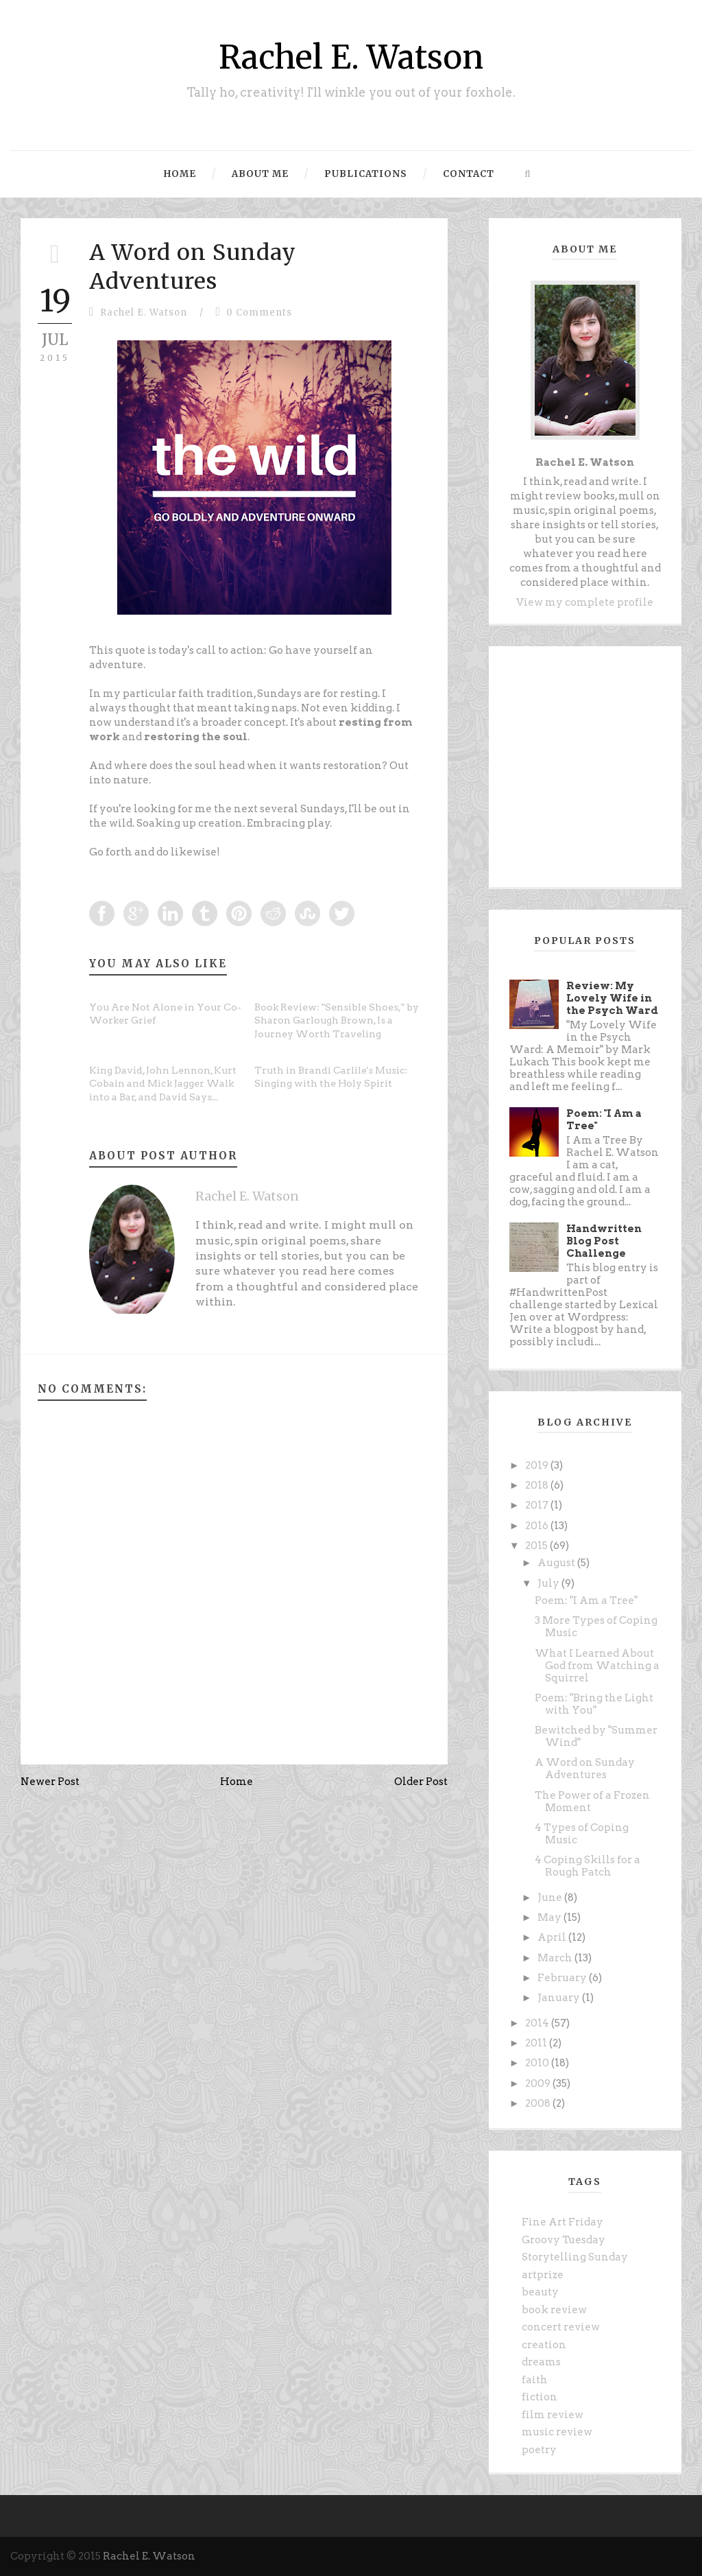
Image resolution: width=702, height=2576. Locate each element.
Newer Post (50, 1781)
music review (557, 2432)
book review (554, 2310)
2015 (537, 1545)
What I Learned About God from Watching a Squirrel (597, 1665)
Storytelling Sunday (575, 2257)
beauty (540, 2292)
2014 (538, 2023)
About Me (260, 174)
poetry (539, 2450)
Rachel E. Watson (351, 57)
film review (552, 2415)
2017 (537, 1505)
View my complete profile (584, 602)
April (552, 1937)
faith (535, 2380)
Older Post (421, 1781)
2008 (539, 2103)
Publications (365, 174)
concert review (561, 2327)
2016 (537, 1526)
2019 (537, 1465)
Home (180, 174)
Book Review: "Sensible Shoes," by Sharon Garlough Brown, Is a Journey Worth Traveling (336, 1020)
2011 (537, 2043)
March (555, 1958)
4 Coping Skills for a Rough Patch (587, 1866)
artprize (543, 2275)
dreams (541, 2362)
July (549, 1583)
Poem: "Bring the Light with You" (594, 1704)
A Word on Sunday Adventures (192, 267)
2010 (538, 2063)
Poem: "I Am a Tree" (586, 1600)
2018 (537, 1485)
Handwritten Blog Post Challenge (604, 1241)
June (550, 1897)
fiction (539, 2397)
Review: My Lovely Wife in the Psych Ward (612, 998)
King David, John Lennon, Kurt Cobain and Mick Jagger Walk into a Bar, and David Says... (163, 1083)
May (550, 1917)
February (563, 1978)
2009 (539, 2083)
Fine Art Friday (562, 2222)
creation (544, 2345)
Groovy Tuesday (563, 2240)
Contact (468, 174)
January (559, 1998)
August (557, 1563)
